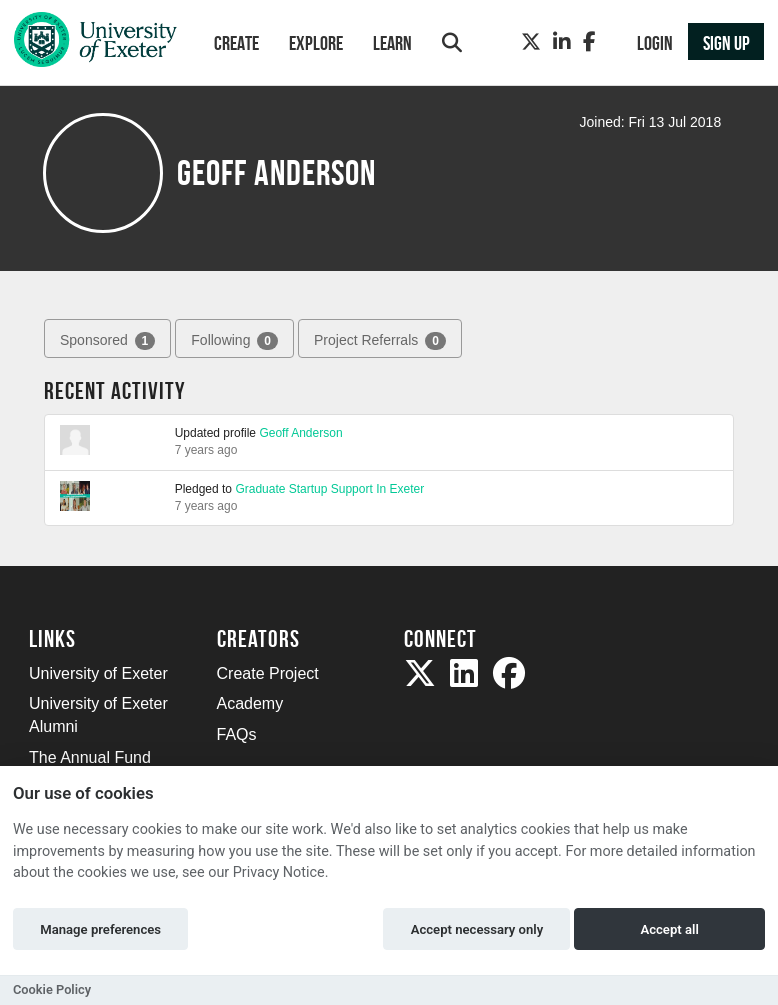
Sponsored (107, 341)
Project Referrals (380, 341)
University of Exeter (98, 673)
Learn (392, 43)
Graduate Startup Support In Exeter (329, 489)
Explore (316, 43)
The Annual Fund (90, 757)
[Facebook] (589, 42)
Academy (250, 703)
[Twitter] (531, 42)
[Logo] (95, 44)
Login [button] (655, 43)
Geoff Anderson (300, 433)
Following (234, 341)
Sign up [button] (726, 43)
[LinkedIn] (562, 42)
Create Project (268, 673)
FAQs (237, 734)
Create (236, 43)
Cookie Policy (52, 989)
